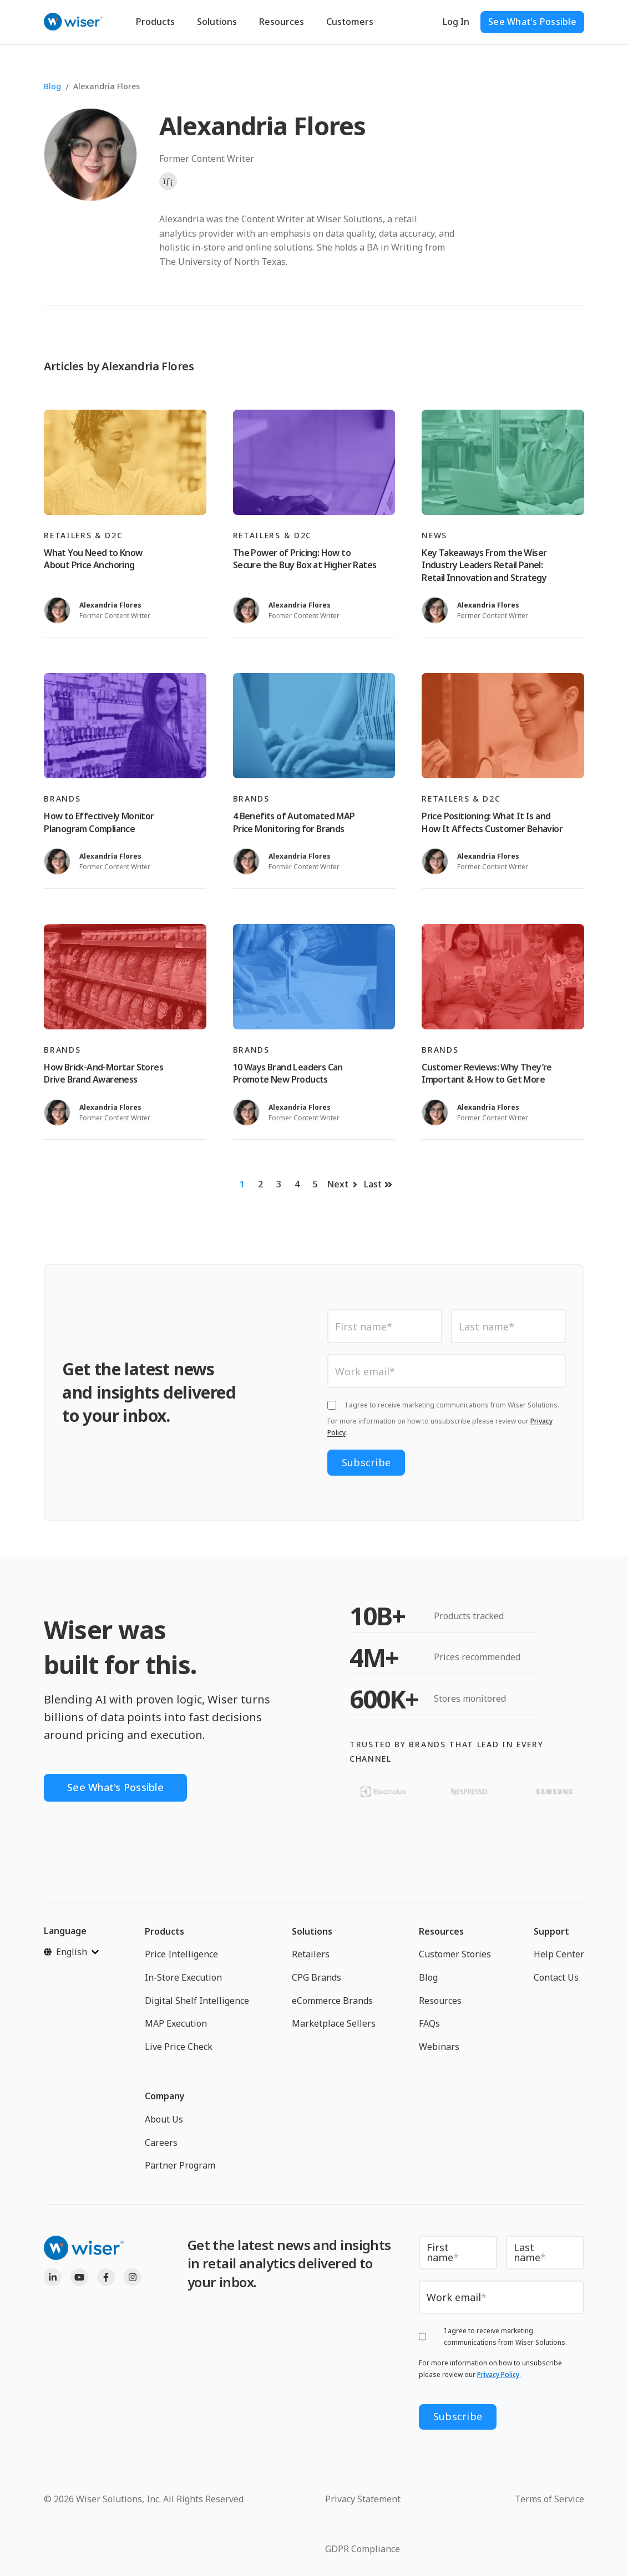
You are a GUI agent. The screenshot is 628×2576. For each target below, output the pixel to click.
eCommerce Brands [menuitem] (332, 2001)
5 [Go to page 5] (315, 1184)
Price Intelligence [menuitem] (181, 1954)
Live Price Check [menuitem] (178, 2047)
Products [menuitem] (164, 1931)
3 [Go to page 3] (278, 1184)
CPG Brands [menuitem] (316, 1977)
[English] (71, 1951)
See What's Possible (532, 22)
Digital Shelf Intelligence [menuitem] (197, 2001)
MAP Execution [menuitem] (176, 2023)
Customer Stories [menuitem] (455, 1954)
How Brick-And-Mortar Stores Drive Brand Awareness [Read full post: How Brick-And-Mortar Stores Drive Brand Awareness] (103, 1073)
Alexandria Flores (106, 86)
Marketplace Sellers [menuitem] (334, 2023)
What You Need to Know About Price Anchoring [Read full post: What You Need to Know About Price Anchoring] (93, 559)
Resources (281, 22)
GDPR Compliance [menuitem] (362, 2549)
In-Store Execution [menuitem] (183, 1977)
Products (155, 22)
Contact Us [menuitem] (556, 1977)
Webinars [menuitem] (439, 2047)
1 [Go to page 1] (242, 1184)
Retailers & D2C (83, 535)
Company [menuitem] (165, 2096)
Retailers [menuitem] (311, 1954)
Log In (456, 22)
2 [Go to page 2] (260, 1184)
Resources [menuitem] (441, 1931)
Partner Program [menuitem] (180, 2165)
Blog (52, 86)
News (434, 535)
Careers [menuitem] (161, 2142)
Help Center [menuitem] (559, 1954)
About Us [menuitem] (164, 2119)
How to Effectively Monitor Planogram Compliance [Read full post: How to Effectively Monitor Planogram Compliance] (99, 822)
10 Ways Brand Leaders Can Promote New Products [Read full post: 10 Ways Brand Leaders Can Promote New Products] (288, 1073)
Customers (349, 22)
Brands (62, 798)
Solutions (217, 22)
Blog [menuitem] (428, 1977)
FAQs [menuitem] (429, 2023)
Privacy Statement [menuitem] (363, 2499)
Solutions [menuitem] (312, 1931)
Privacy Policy (498, 2374)
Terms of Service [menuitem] (549, 2499)
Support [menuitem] (551, 1931)
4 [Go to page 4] (297, 1184)
